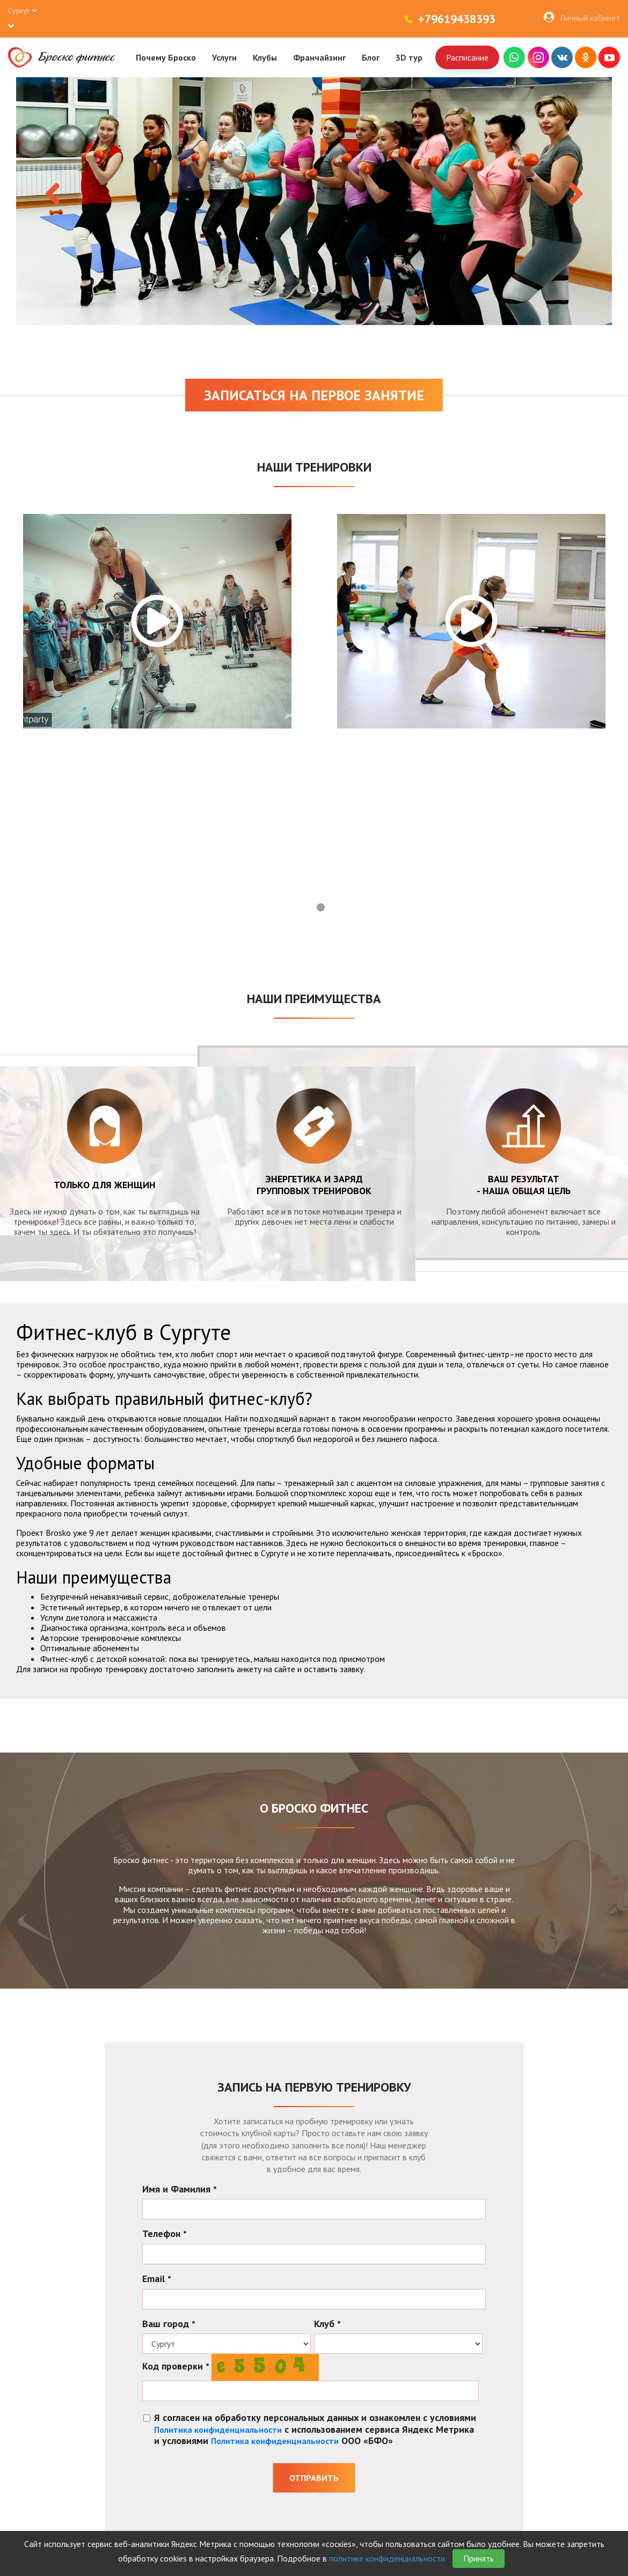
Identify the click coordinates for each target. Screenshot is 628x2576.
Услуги (224, 57)
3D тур (409, 57)
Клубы (265, 57)
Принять (478, 2558)
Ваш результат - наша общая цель (524, 1185)
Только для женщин (105, 1185)
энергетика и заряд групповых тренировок (314, 1185)
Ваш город (168, 2324)
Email (156, 2279)
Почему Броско (166, 57)
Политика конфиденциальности (218, 2429)
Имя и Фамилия (179, 2189)
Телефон (164, 2234)
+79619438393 (456, 18)
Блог (370, 57)
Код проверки (175, 2366)
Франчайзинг (319, 57)
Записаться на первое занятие (314, 395)
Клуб (327, 2324)
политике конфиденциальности (387, 2558)
